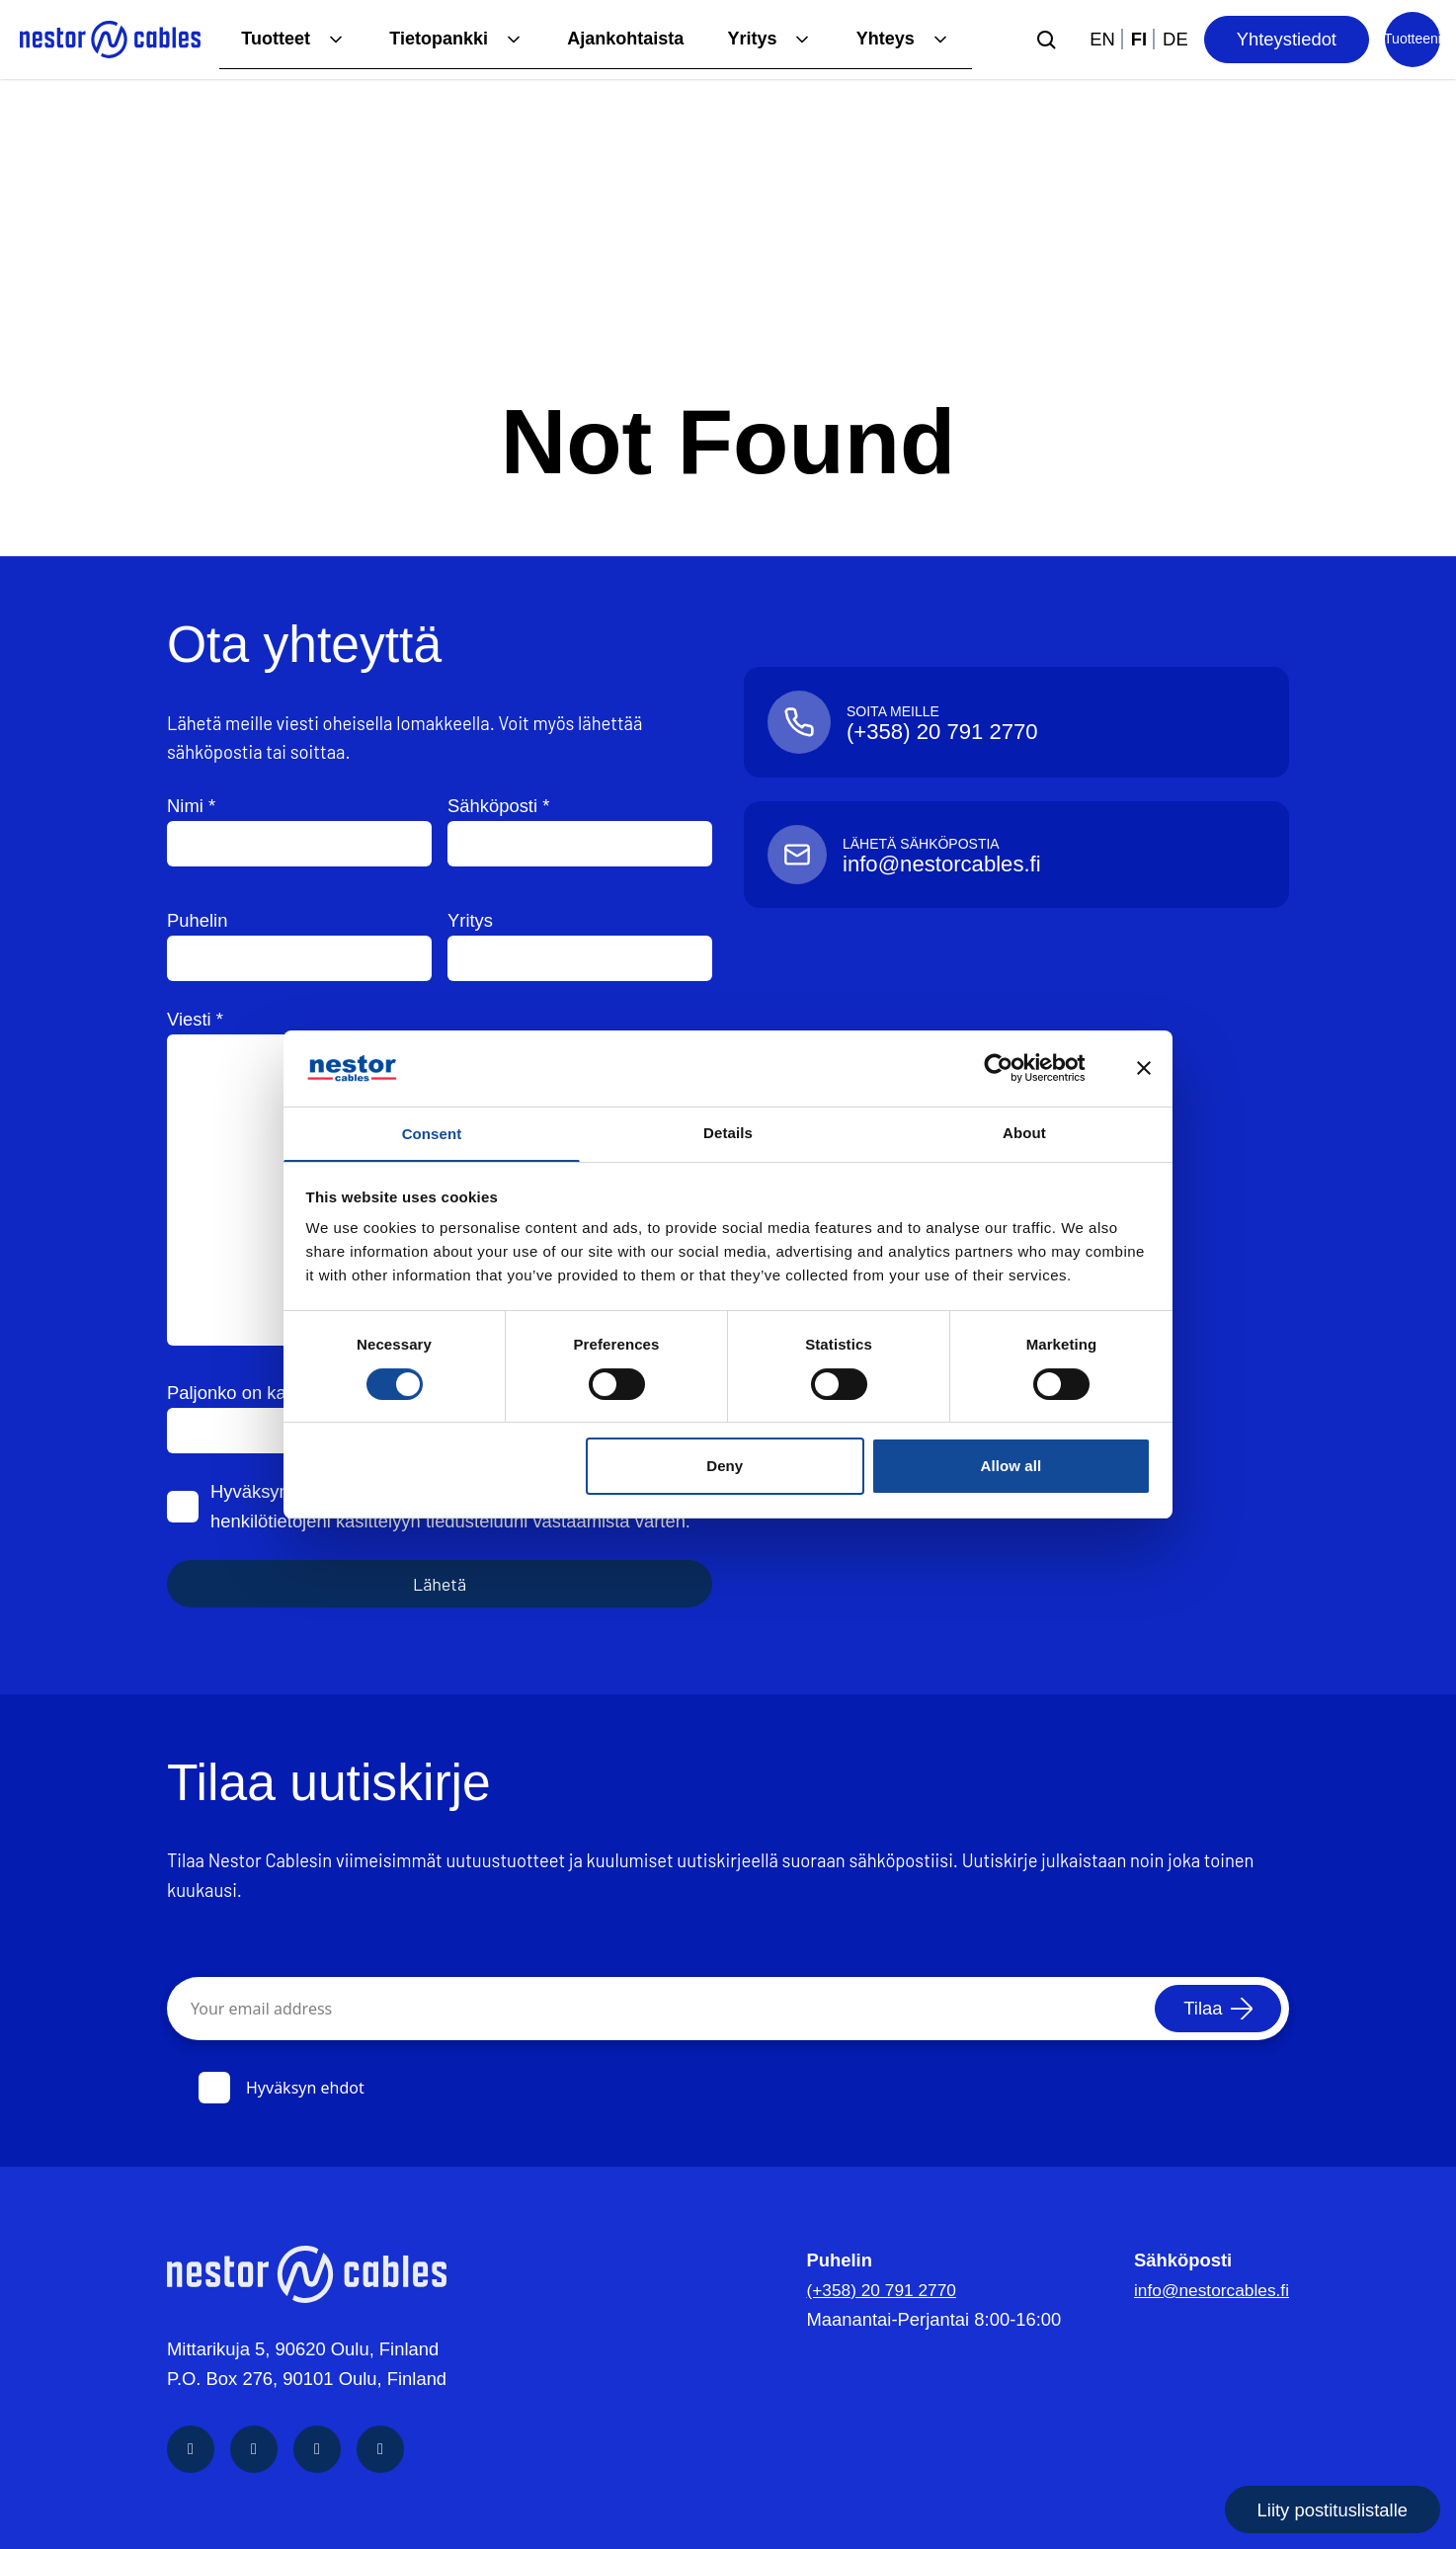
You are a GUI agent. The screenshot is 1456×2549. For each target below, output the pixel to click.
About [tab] (1024, 1130)
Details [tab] (728, 1130)
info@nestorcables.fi (1206, 2289)
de (1175, 39)
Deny (724, 1467)
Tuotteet (267, 39)
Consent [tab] (432, 1133)
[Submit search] (1046, 39)
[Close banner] (1144, 1067)
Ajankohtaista (622, 39)
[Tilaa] (1214, 2008)
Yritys (750, 39)
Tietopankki (432, 39)
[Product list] (1412, 39)
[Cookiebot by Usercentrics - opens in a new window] (1014, 1067)
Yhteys (884, 39)
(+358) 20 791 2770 (875, 2289)
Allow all (1011, 1467)
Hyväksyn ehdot (281, 2087)
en (1102, 39)
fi (1139, 39)
